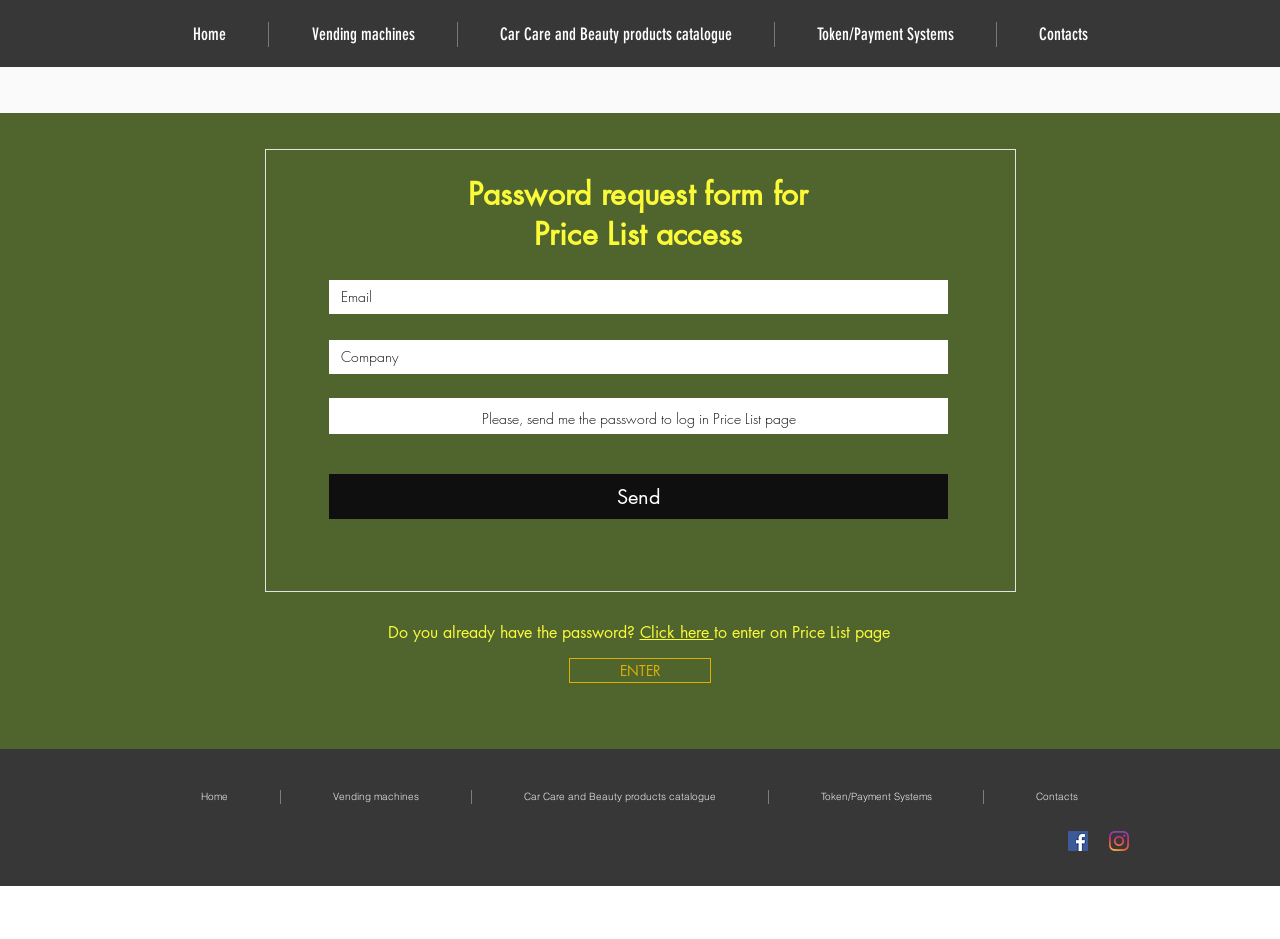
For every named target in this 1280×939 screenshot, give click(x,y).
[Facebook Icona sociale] (1078, 841)
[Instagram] (1119, 841)
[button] (362, 34)
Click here (677, 632)
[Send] (638, 496)
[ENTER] (640, 670)
